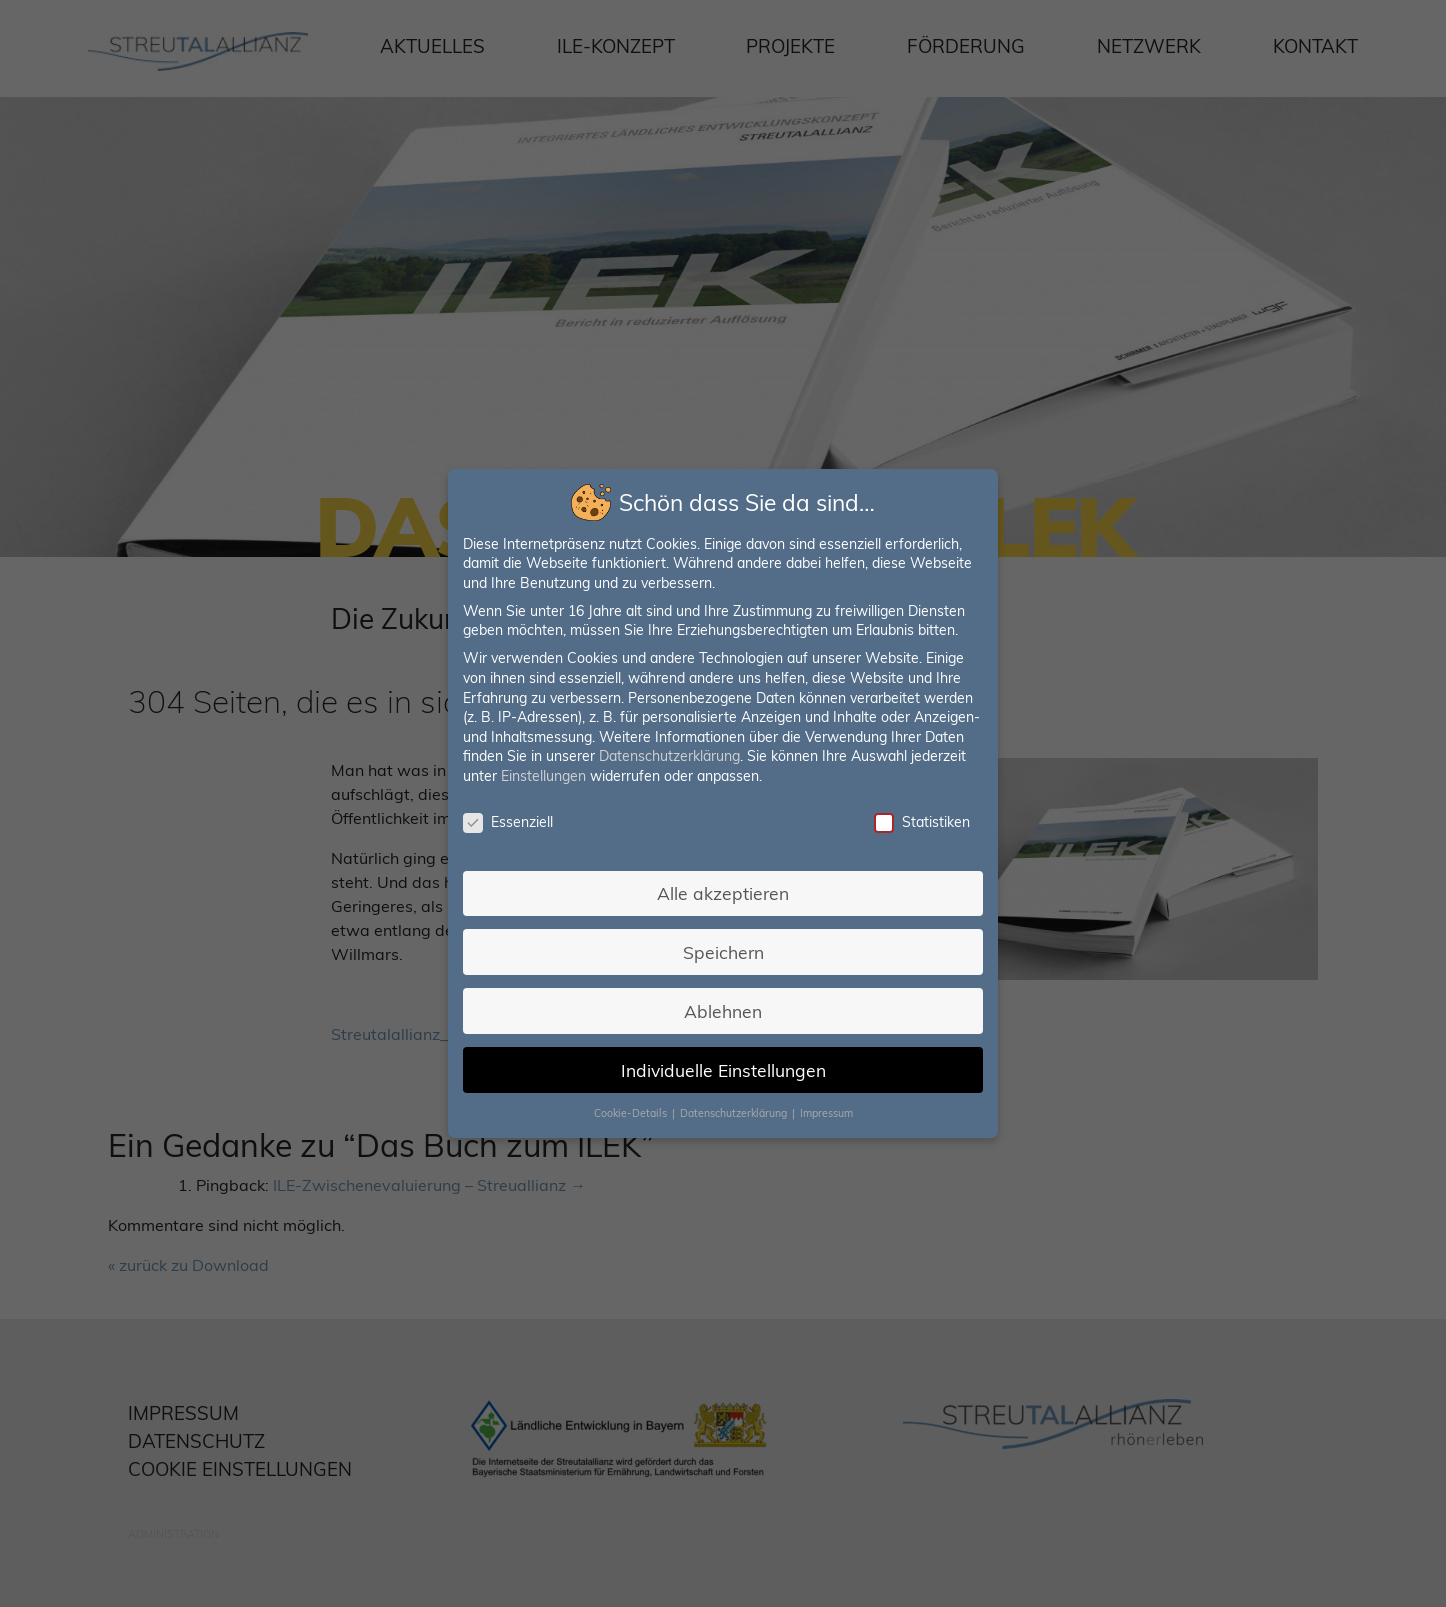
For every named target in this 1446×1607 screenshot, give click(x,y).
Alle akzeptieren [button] (722, 891)
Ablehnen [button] (723, 1007)
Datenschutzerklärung (671, 757)
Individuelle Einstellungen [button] (723, 1064)
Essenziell (512, 822)
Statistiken (918, 822)
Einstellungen (547, 777)
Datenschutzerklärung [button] (734, 1107)
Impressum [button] (824, 1107)
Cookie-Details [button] (633, 1107)
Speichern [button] (722, 949)
